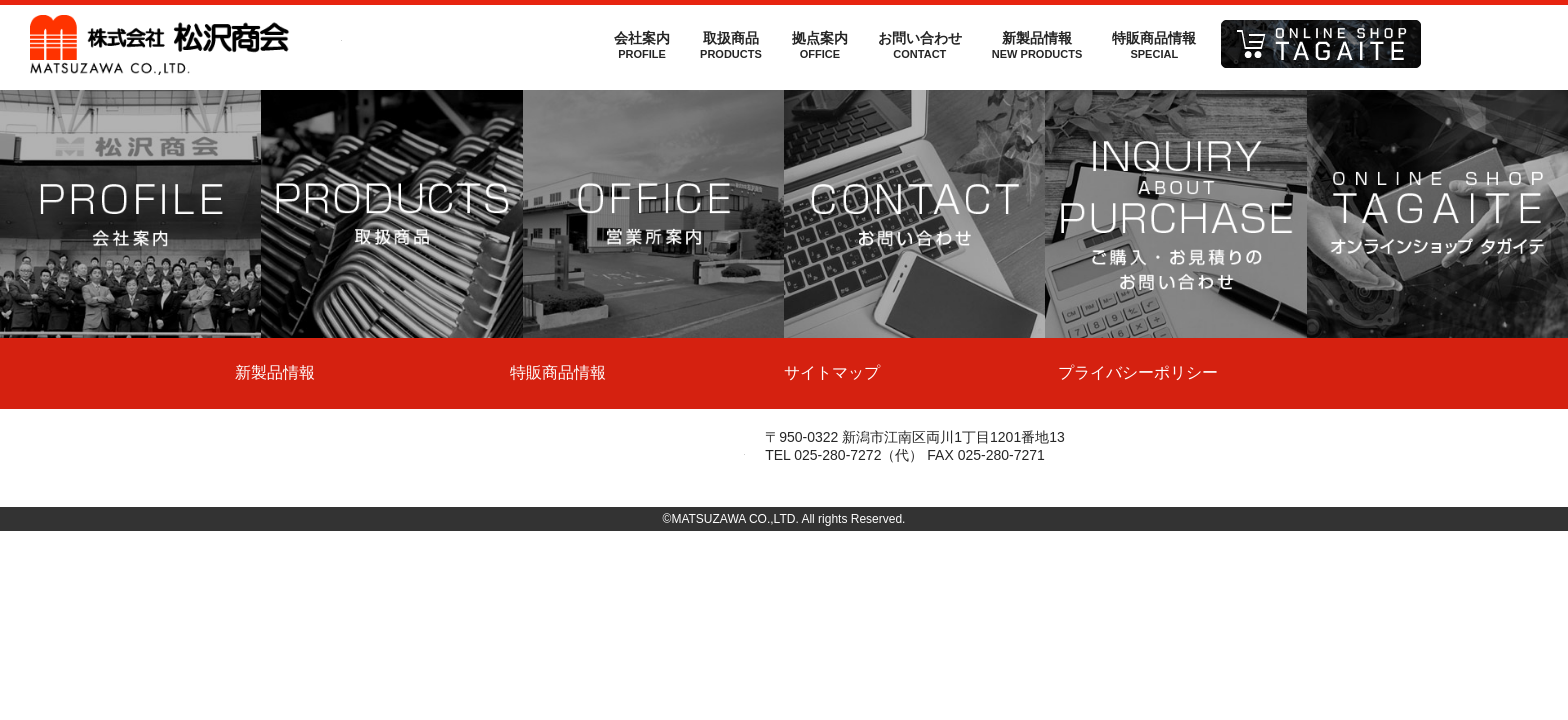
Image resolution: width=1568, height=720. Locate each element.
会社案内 (642, 45)
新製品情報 (1037, 45)
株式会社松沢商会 (186, 45)
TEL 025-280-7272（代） (844, 455)
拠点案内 (820, 45)
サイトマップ (832, 372)
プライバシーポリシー (1138, 372)
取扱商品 (731, 45)
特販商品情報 (1154, 45)
